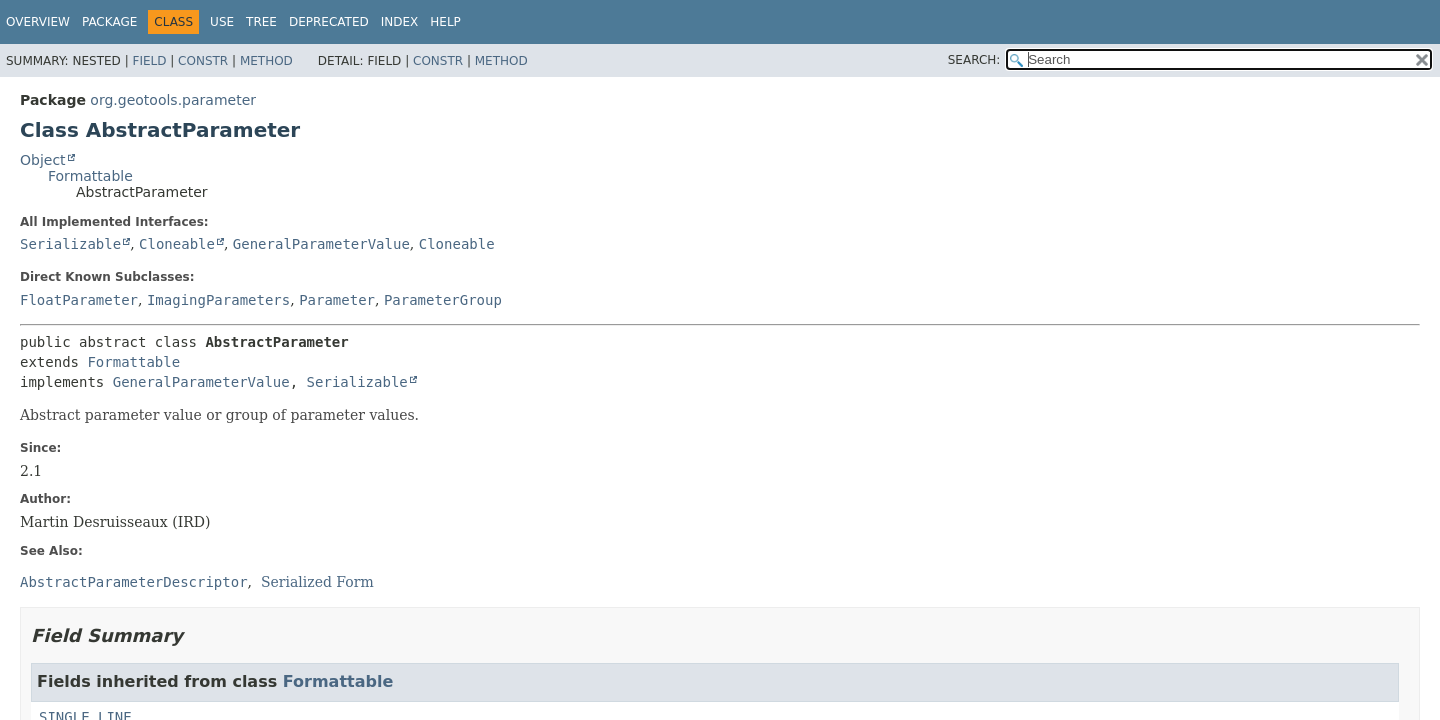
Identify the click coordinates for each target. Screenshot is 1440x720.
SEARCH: (974, 60)
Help (445, 22)
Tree (261, 22)
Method (266, 61)
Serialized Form (317, 582)
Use (222, 22)
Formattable (90, 176)
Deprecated (329, 22)
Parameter (337, 300)
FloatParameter (79, 300)
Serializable (70, 244)
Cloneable (177, 244)
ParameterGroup (443, 300)
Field (149, 61)
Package (109, 22)
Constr (203, 61)
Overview (38, 22)
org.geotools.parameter (173, 100)
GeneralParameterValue (321, 244)
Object (43, 160)
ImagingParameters (218, 300)
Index (400, 22)
